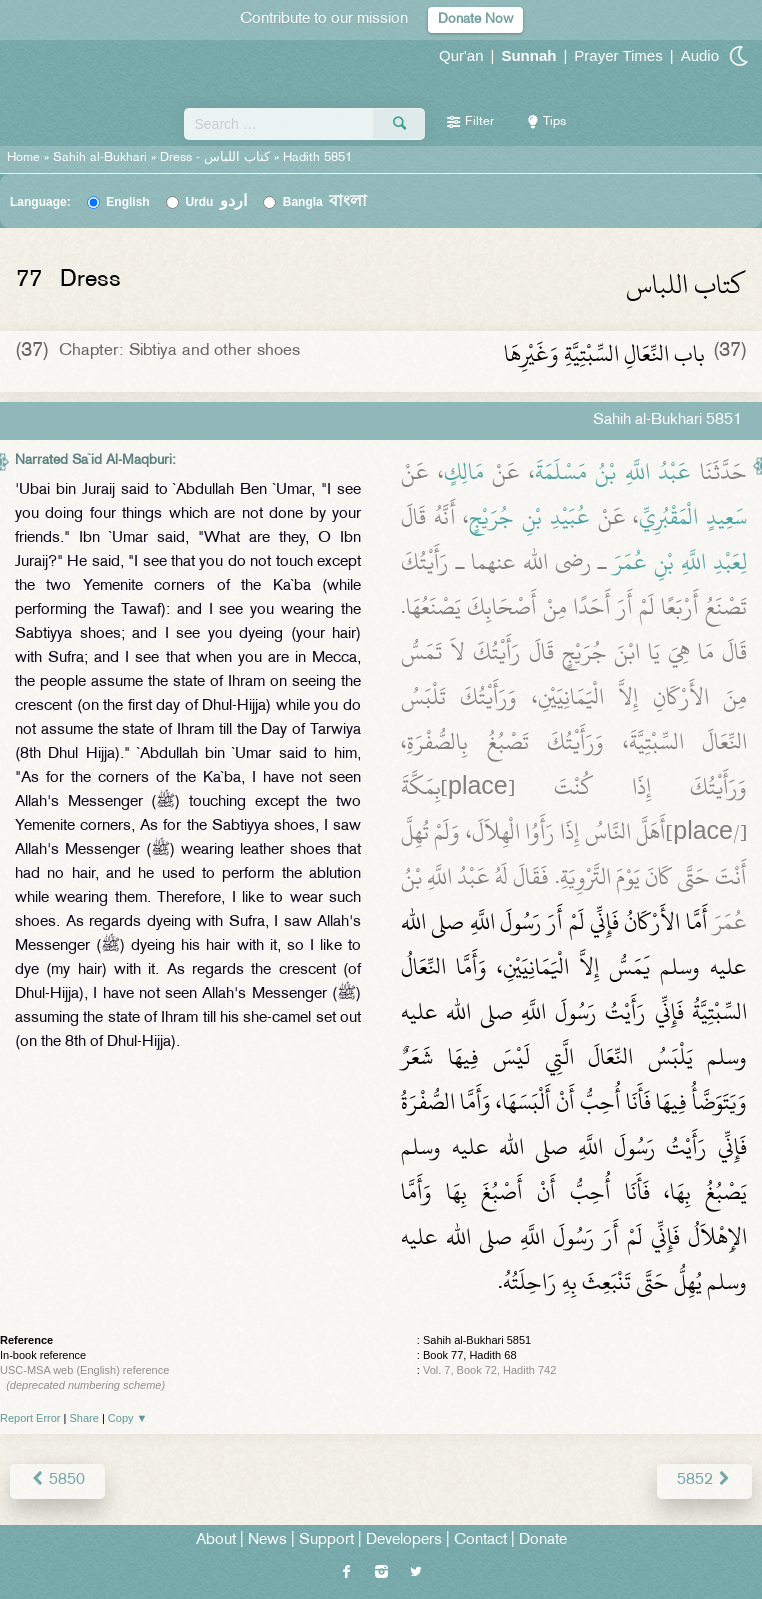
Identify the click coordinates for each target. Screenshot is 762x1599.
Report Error (30, 1418)
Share (84, 1418)
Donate (543, 1540)
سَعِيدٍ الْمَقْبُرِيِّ (693, 517)
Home (23, 158)
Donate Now (475, 19)
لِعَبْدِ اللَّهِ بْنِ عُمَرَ (680, 562)
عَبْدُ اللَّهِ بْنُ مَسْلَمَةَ (613, 472)
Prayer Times (618, 55)
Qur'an (461, 55)
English (127, 202)
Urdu (216, 202)
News (267, 1540)
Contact (480, 1540)
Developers (404, 1540)
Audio (700, 55)
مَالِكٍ (464, 472)
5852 (704, 1480)
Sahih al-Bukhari (100, 158)
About (216, 1540)
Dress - (217, 158)
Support (326, 1540)
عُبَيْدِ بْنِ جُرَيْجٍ (529, 517)
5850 (57, 1480)
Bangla (325, 202)
